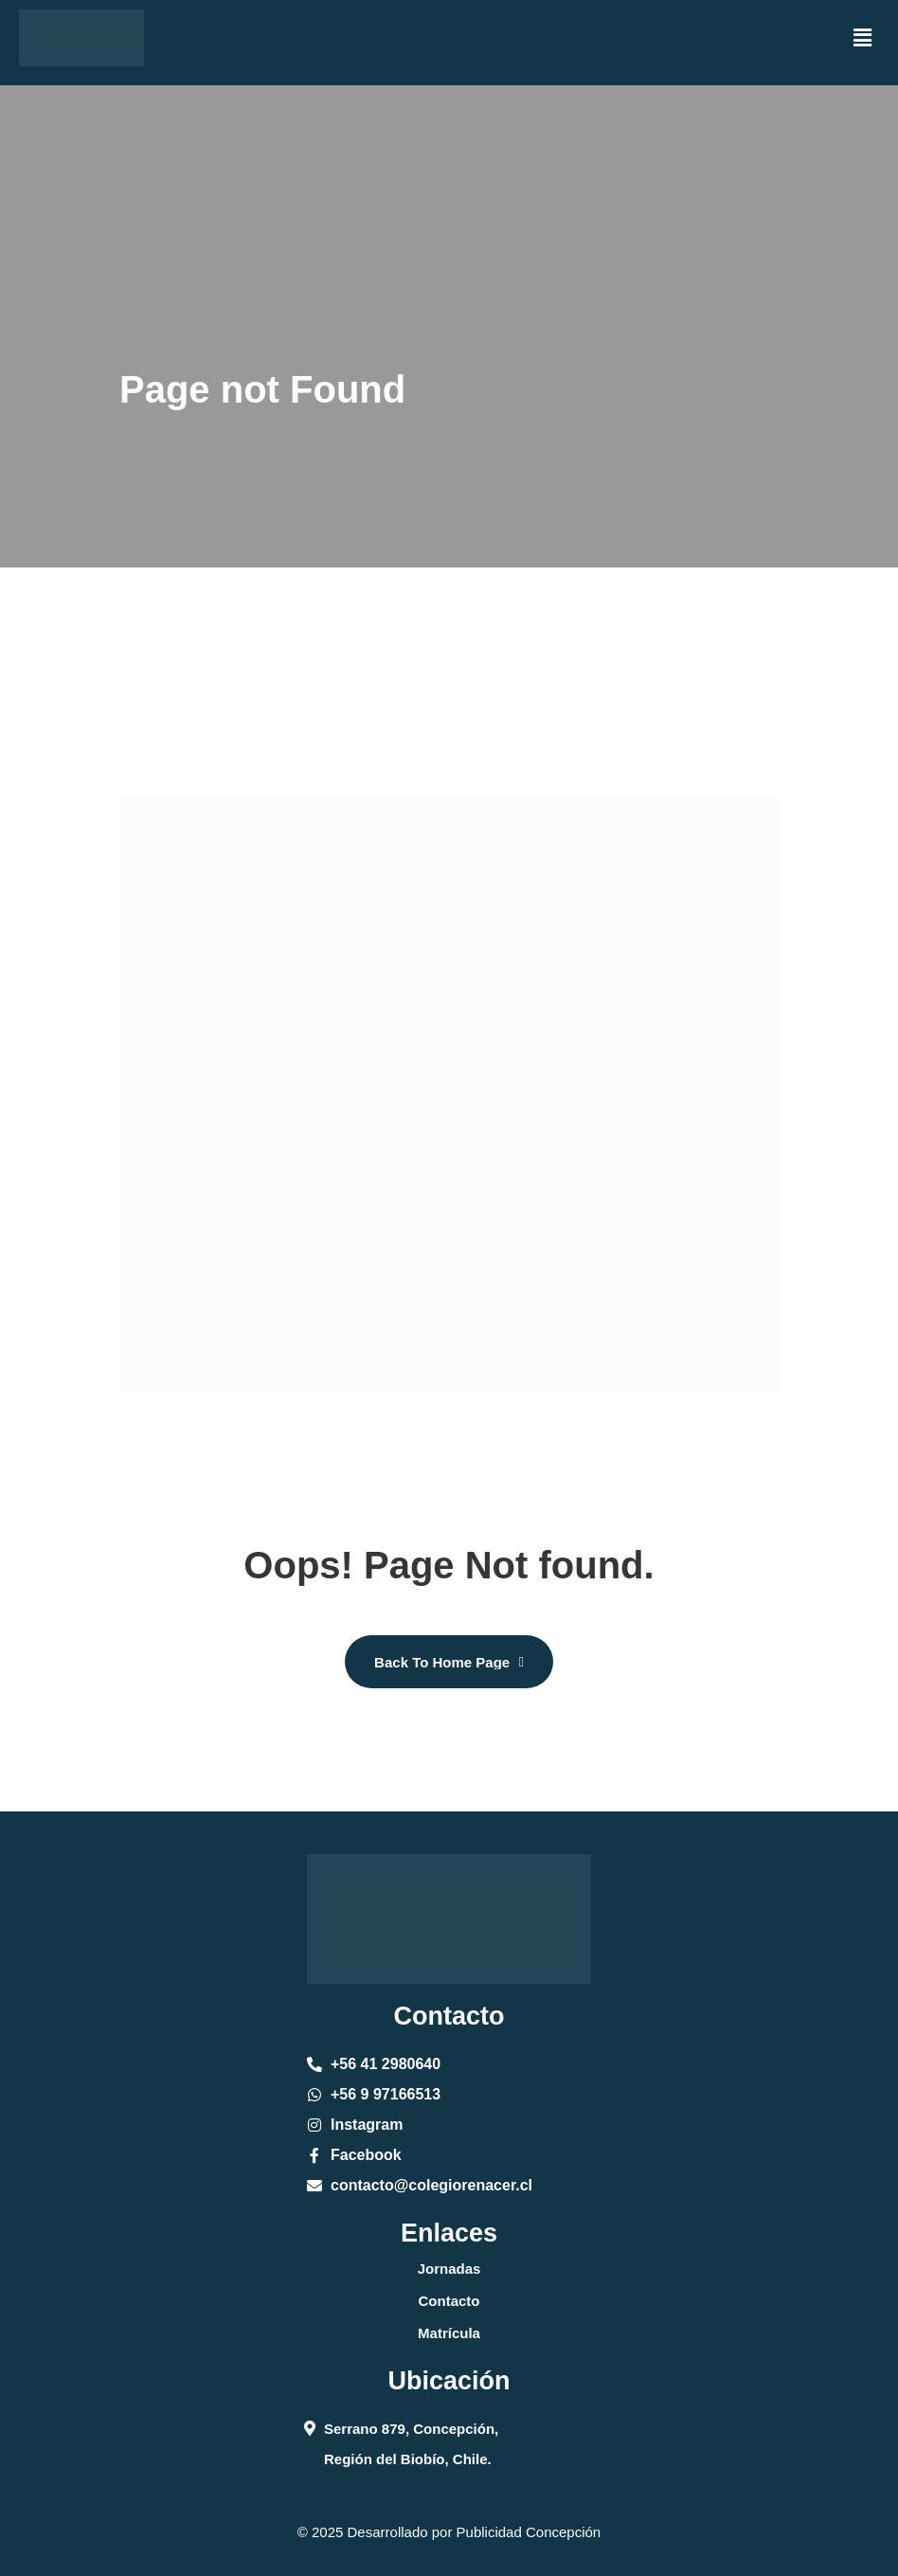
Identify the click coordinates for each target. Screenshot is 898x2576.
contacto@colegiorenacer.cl (431, 2185)
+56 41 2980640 (385, 2064)
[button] (863, 38)
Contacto (449, 2301)
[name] (449, 1661)
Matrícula (449, 2333)
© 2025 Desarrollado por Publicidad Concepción (449, 2532)
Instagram (367, 2125)
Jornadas (449, 2269)
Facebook (366, 2155)
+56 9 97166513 (385, 2094)
